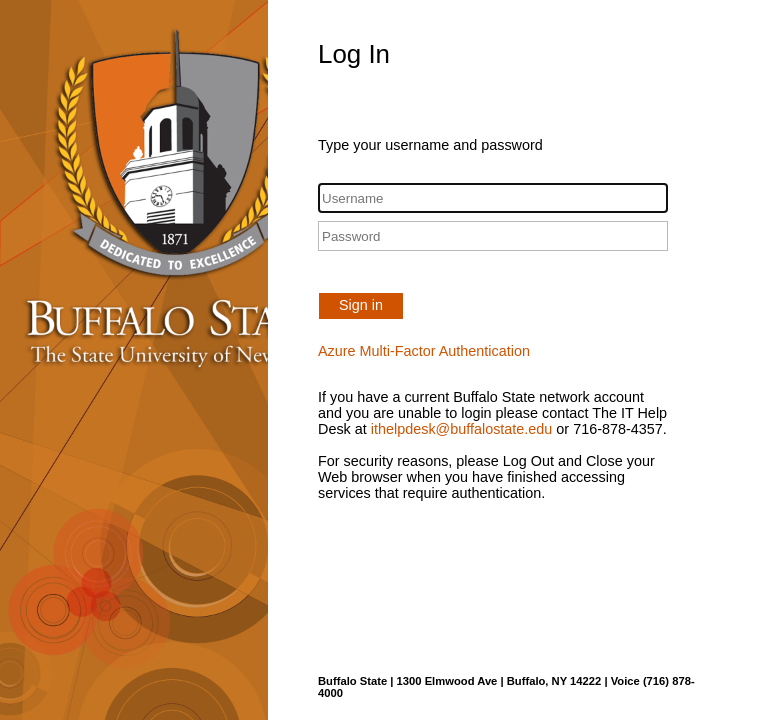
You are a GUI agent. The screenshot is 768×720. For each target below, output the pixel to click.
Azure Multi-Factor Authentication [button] (424, 351)
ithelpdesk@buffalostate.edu (462, 429)
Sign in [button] (361, 305)
